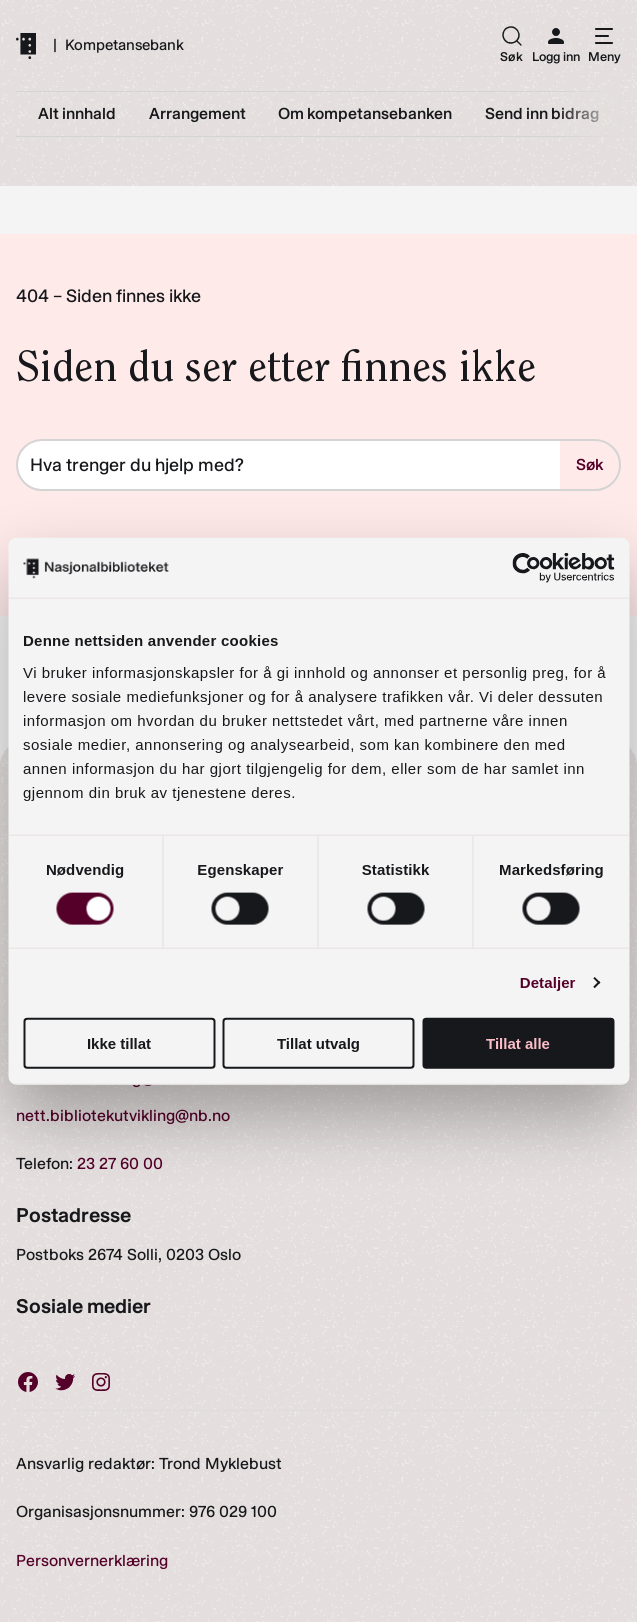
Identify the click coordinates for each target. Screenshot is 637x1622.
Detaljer (548, 982)
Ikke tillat (119, 1042)
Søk (589, 464)
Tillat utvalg (318, 1042)
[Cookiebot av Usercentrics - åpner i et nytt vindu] (526, 568)
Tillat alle (518, 1042)
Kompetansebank (124, 45)
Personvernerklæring (92, 1560)
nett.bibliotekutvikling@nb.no (123, 1115)
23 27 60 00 (120, 1163)
